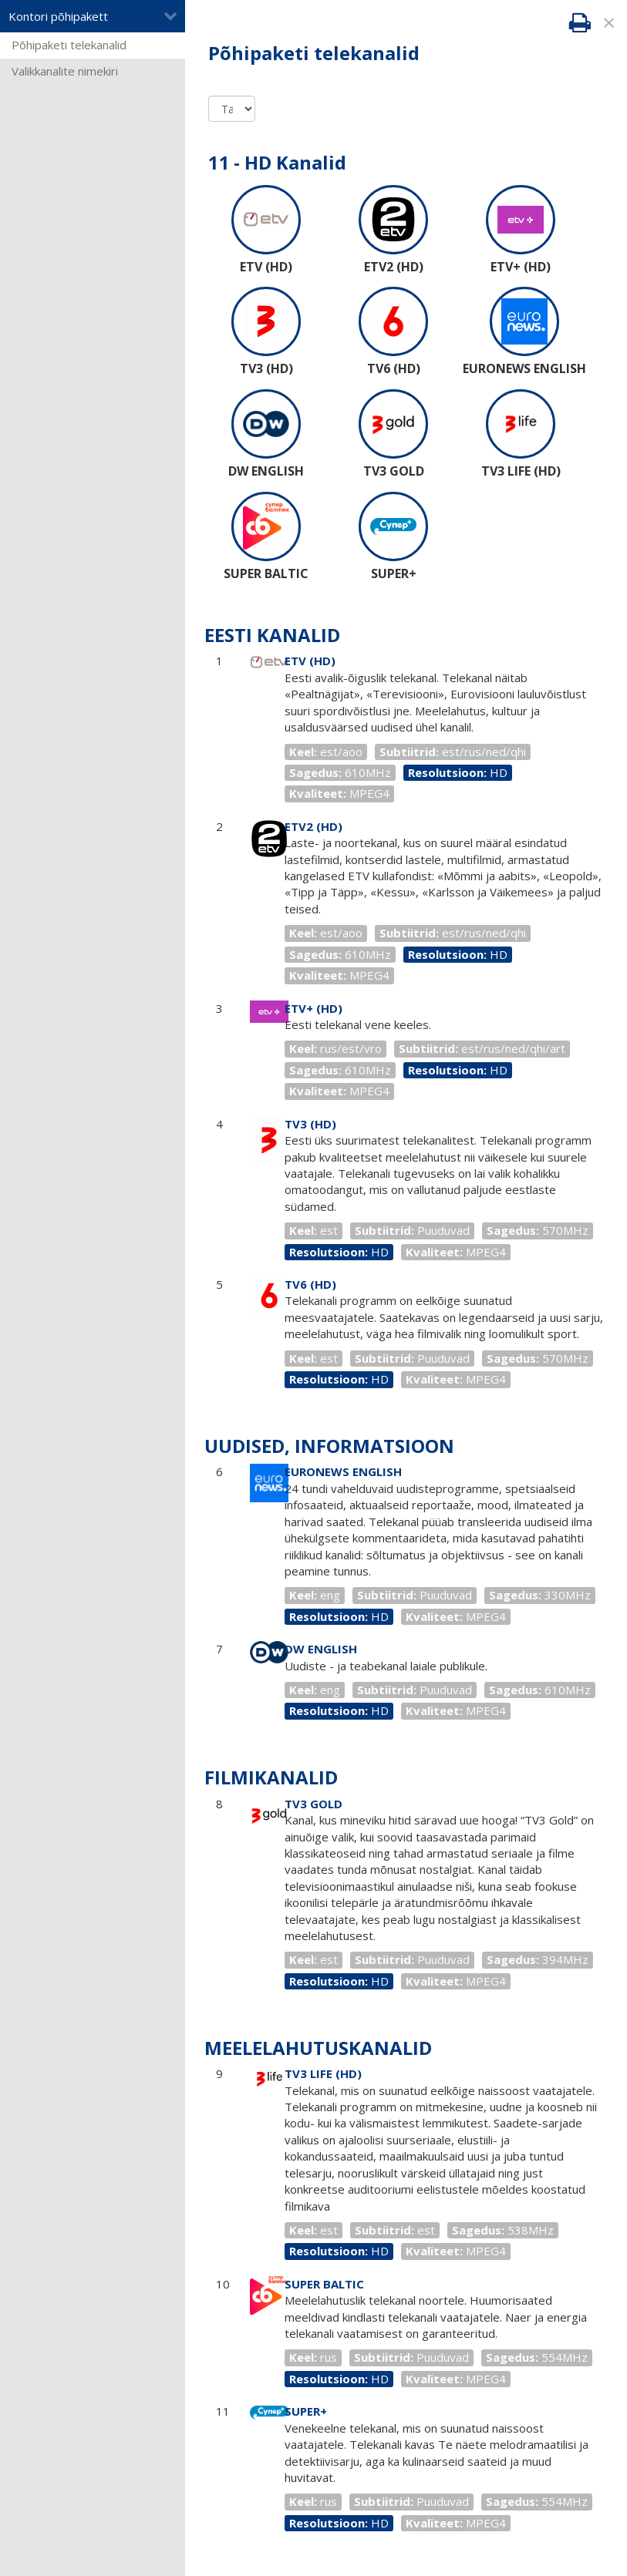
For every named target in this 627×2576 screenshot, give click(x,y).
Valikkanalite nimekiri (65, 71)
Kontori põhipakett (92, 16)
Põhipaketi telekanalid (69, 44)
